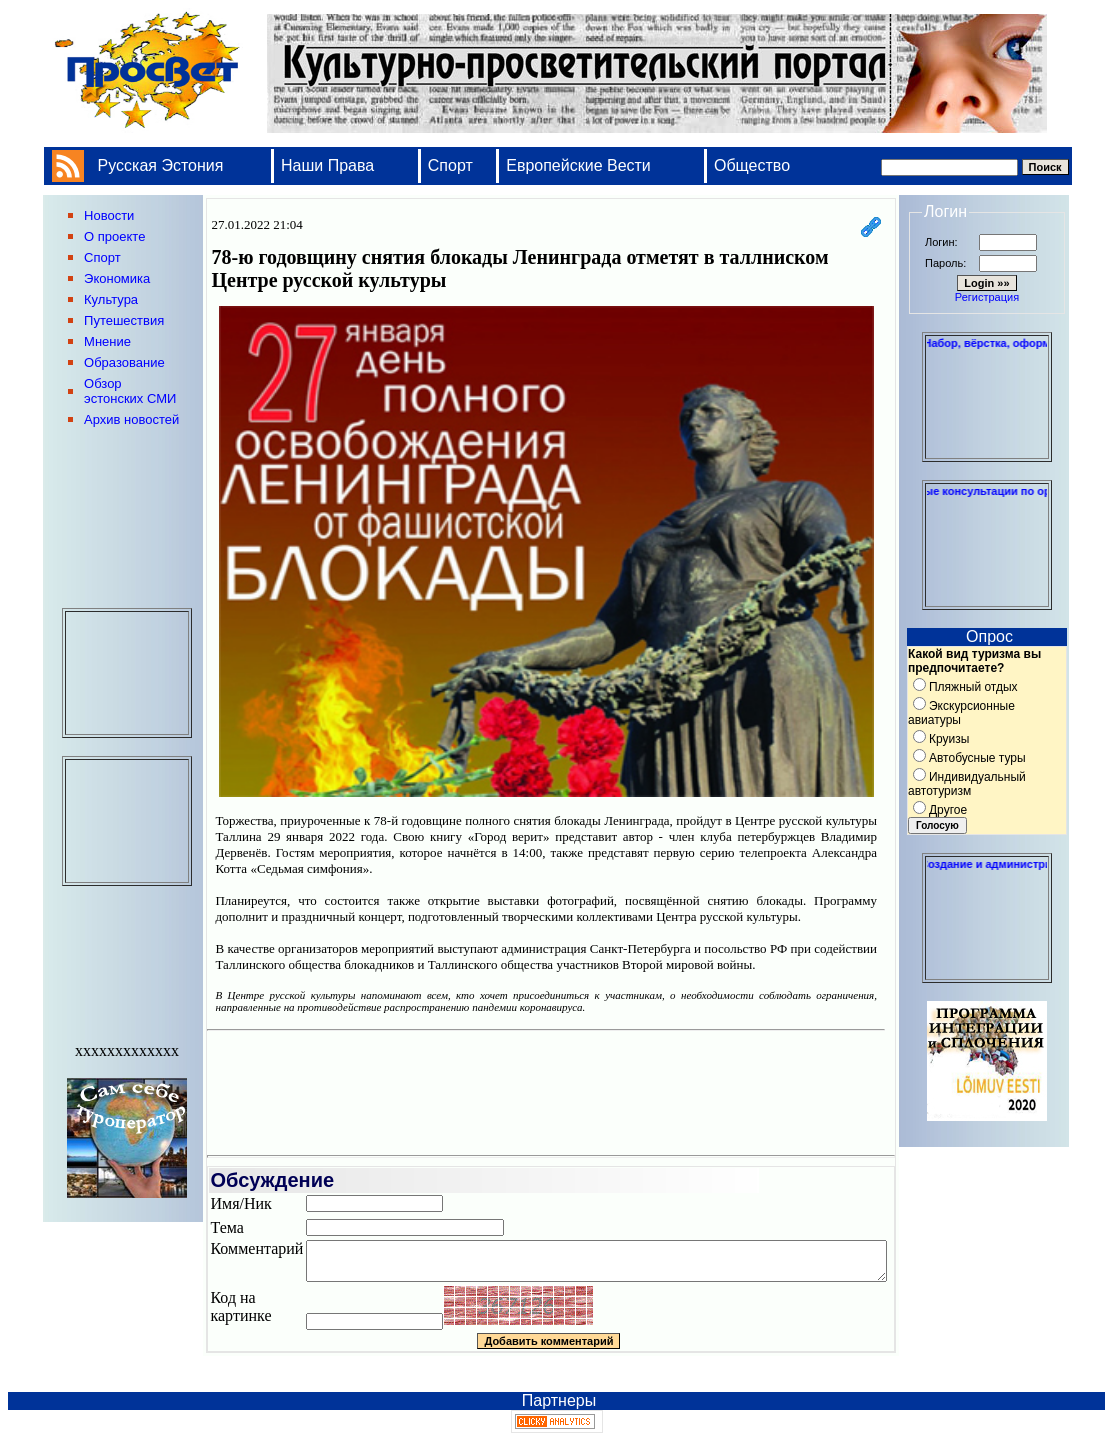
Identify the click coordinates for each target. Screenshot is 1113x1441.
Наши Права (330, 165)
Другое (948, 810)
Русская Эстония (161, 165)
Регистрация (987, 297)
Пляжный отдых (973, 687)
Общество (752, 165)
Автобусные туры (977, 758)
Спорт (450, 165)
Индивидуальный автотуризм (967, 784)
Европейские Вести (578, 165)
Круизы (949, 739)
